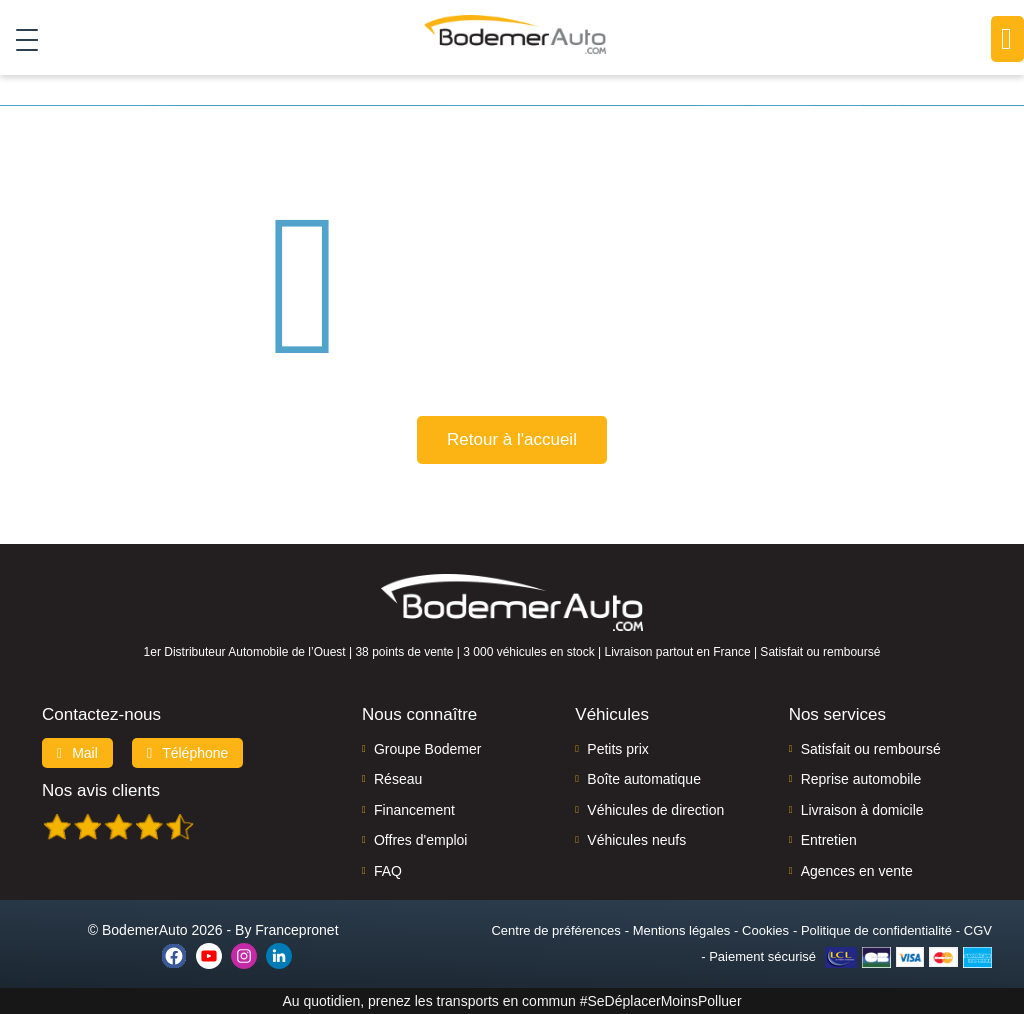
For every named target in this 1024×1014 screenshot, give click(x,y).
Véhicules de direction (655, 810)
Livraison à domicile (862, 810)
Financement (414, 810)
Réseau (398, 779)
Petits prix (617, 749)
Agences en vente (857, 871)
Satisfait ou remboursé (871, 749)
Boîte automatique (644, 779)
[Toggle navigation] (19, 39)
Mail (77, 753)
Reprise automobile (861, 779)
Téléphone (188, 753)
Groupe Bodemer (427, 749)
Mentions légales (682, 930)
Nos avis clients (101, 790)
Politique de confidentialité (876, 930)
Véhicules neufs (636, 840)
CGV (978, 930)
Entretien (829, 840)
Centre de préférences (555, 930)
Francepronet (296, 930)
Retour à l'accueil (512, 439)
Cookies (765, 930)
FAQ (388, 871)
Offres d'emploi (420, 840)
